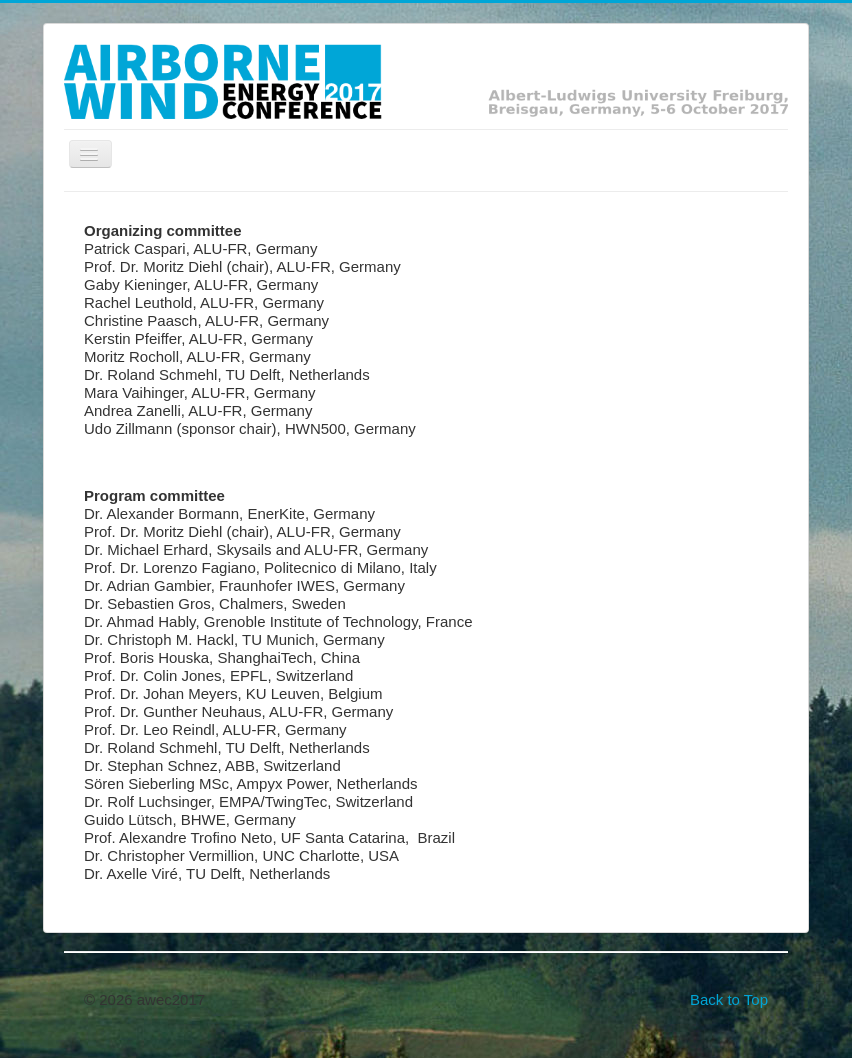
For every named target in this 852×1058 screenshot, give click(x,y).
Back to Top (729, 999)
